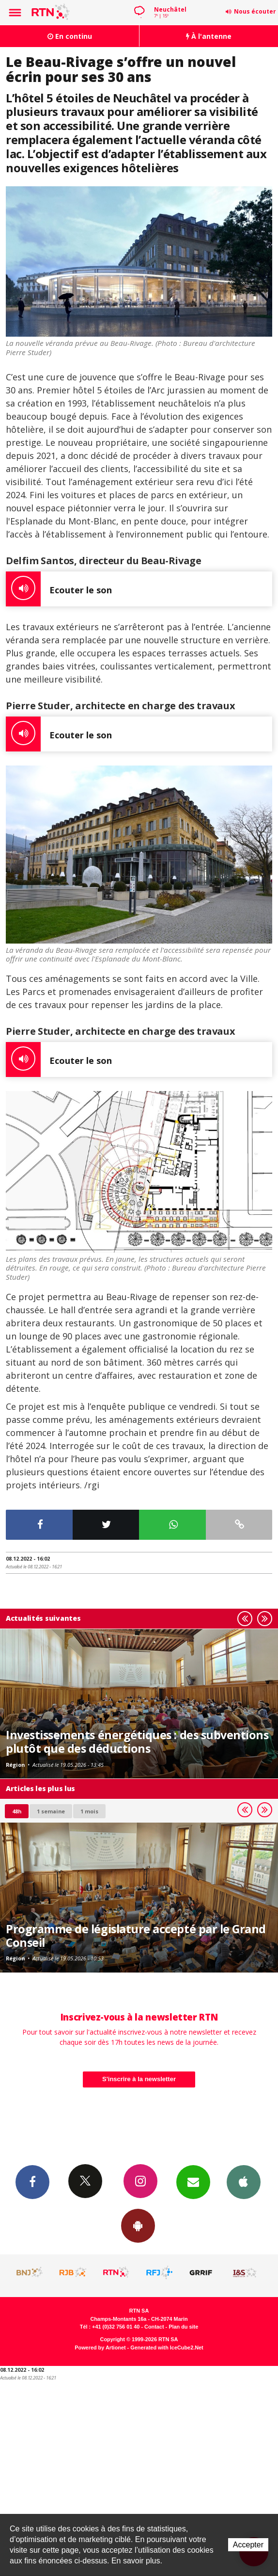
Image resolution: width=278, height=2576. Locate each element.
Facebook (32, 2181)
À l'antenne (209, 36)
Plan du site (183, 2327)
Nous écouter (255, 11)
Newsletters (193, 2181)
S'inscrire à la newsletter (139, 2079)
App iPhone (244, 2181)
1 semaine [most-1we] (51, 1811)
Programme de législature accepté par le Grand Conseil (136, 1935)
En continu (69, 36)
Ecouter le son (59, 588)
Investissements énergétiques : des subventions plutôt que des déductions (137, 1741)
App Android (138, 2225)
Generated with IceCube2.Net (166, 2347)
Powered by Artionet (100, 2347)
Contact (154, 2327)
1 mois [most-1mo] (89, 1811)
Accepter (248, 2545)
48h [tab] (16, 1811)
